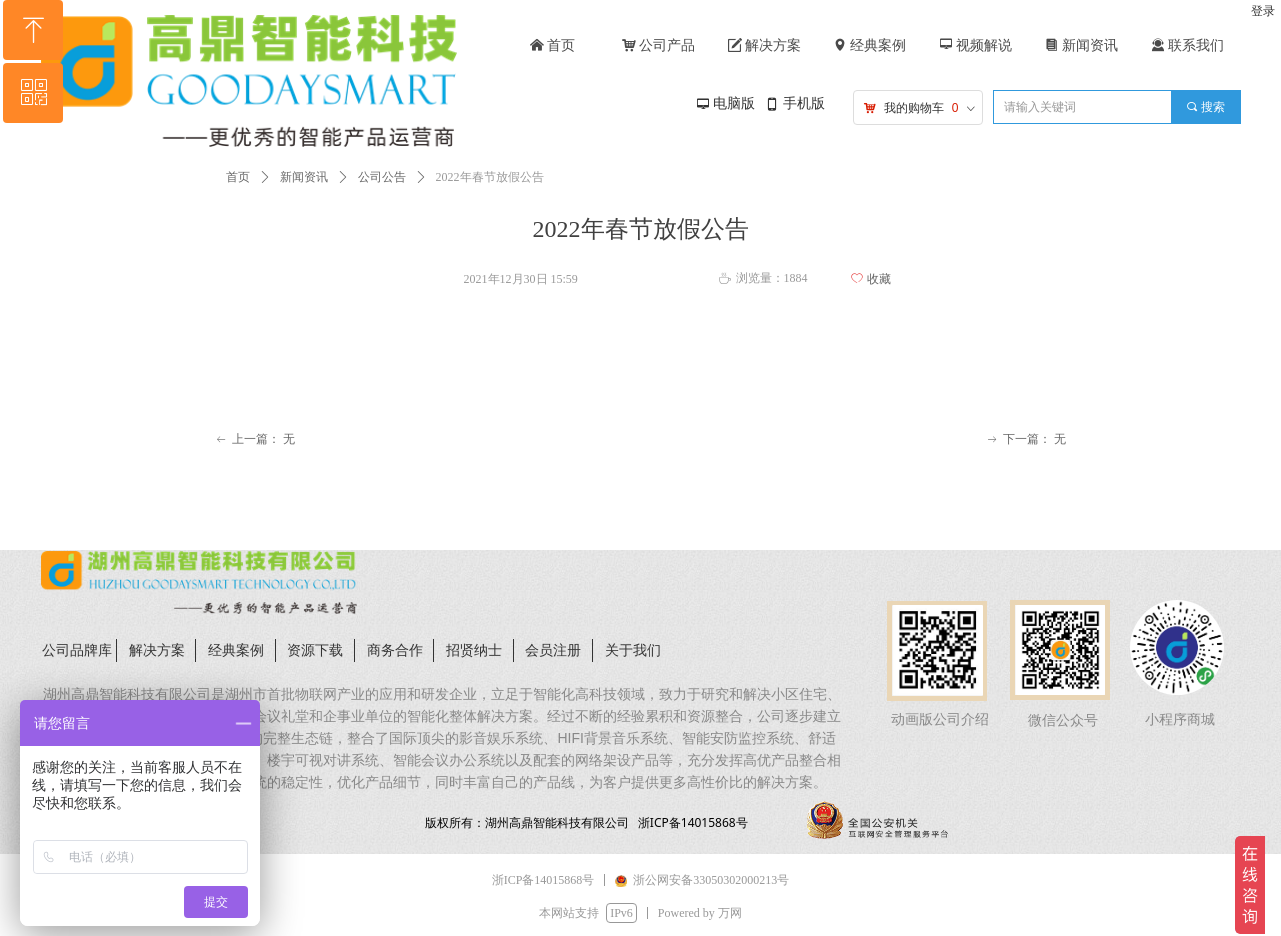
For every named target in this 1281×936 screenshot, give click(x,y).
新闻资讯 (304, 177)
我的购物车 (914, 108)
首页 (238, 177)
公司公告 (382, 177)
